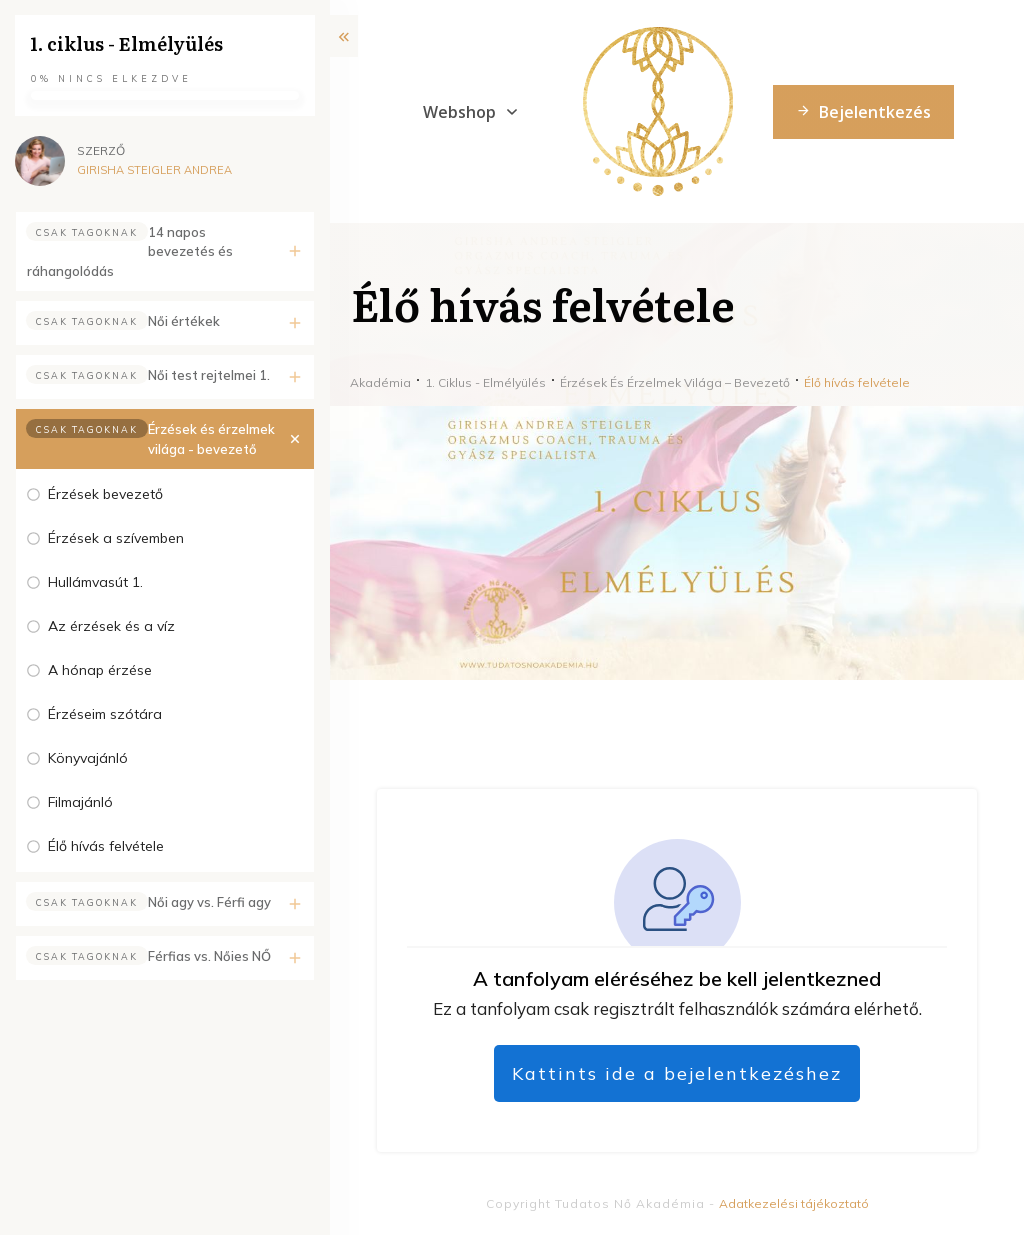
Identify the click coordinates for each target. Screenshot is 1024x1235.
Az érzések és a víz (111, 626)
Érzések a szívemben (116, 538)
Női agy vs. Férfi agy (209, 902)
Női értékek (184, 321)
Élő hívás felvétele (106, 846)
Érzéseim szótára (105, 714)
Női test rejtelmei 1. (209, 375)
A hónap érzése (100, 670)
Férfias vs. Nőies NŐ (209, 956)
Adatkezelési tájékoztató (794, 1203)
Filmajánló (80, 802)
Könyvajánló (88, 758)
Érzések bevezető (105, 494)
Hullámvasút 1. (95, 582)
